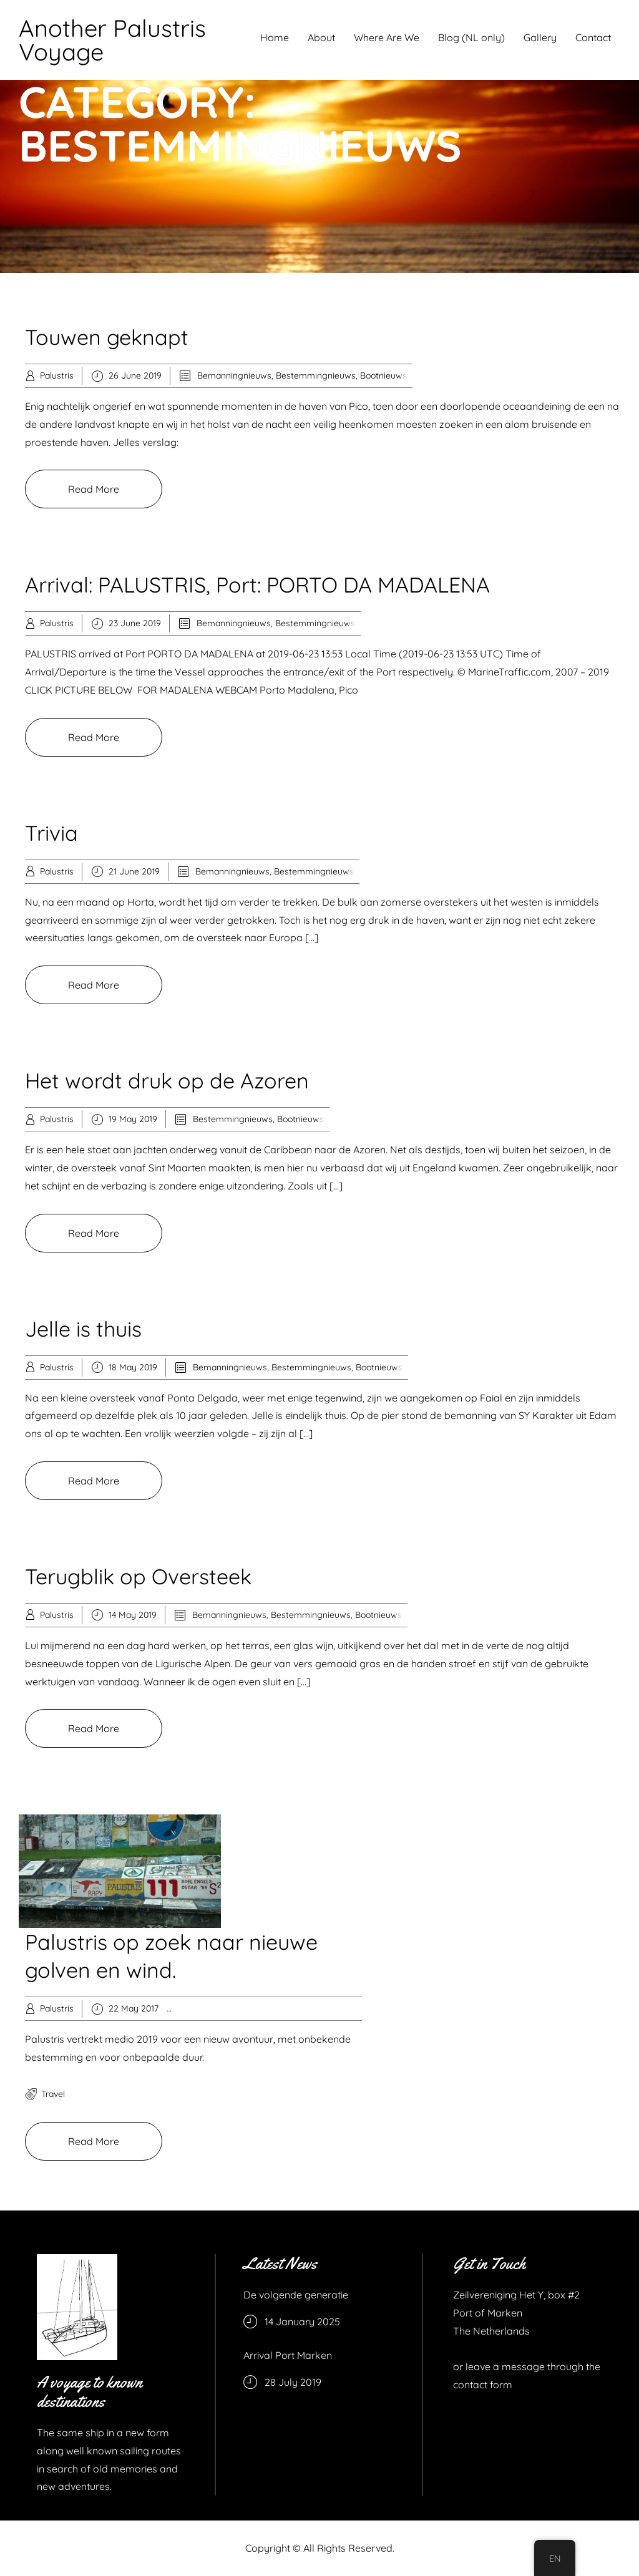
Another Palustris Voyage (112, 40)
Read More (93, 489)
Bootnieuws (383, 375)
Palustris (57, 375)
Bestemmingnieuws (316, 375)
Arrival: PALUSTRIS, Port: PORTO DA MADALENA (257, 584)
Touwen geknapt (106, 337)
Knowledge (300, 2008)
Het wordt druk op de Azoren (167, 1080)
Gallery (540, 37)
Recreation (349, 2008)
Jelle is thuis (83, 1328)
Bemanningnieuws (234, 375)
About (321, 37)
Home (274, 37)
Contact (593, 37)
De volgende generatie (295, 2294)
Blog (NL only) (471, 37)
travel (53, 2093)
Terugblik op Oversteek (138, 1576)
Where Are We (386, 37)
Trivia (51, 833)
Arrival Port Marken (287, 2355)
